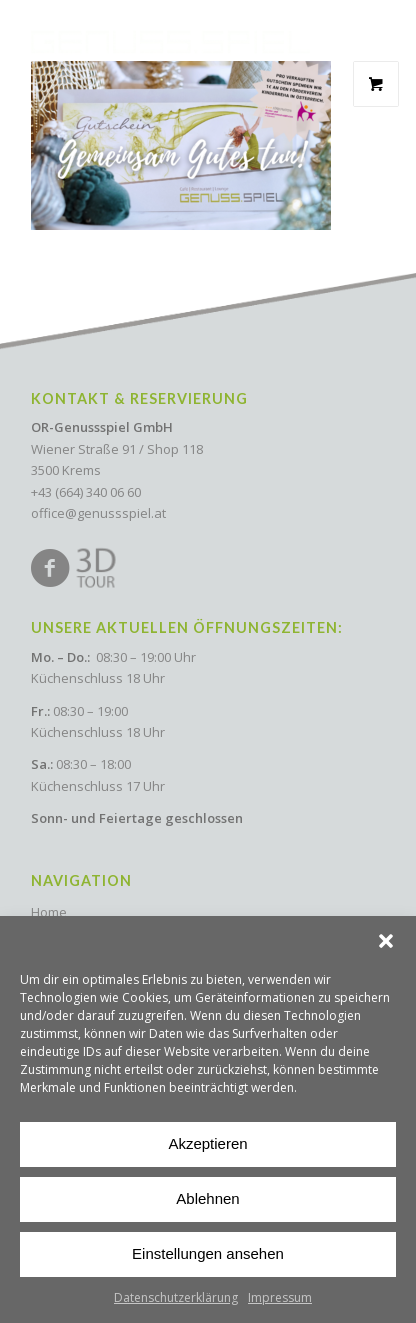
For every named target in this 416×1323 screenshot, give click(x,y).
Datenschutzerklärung (176, 1297)
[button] (386, 941)
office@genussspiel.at (98, 513)
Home (49, 912)
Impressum (280, 1297)
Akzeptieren (207, 1143)
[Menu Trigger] (371, 31)
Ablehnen (207, 1198)
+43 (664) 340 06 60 (86, 492)
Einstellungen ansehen (208, 1253)
